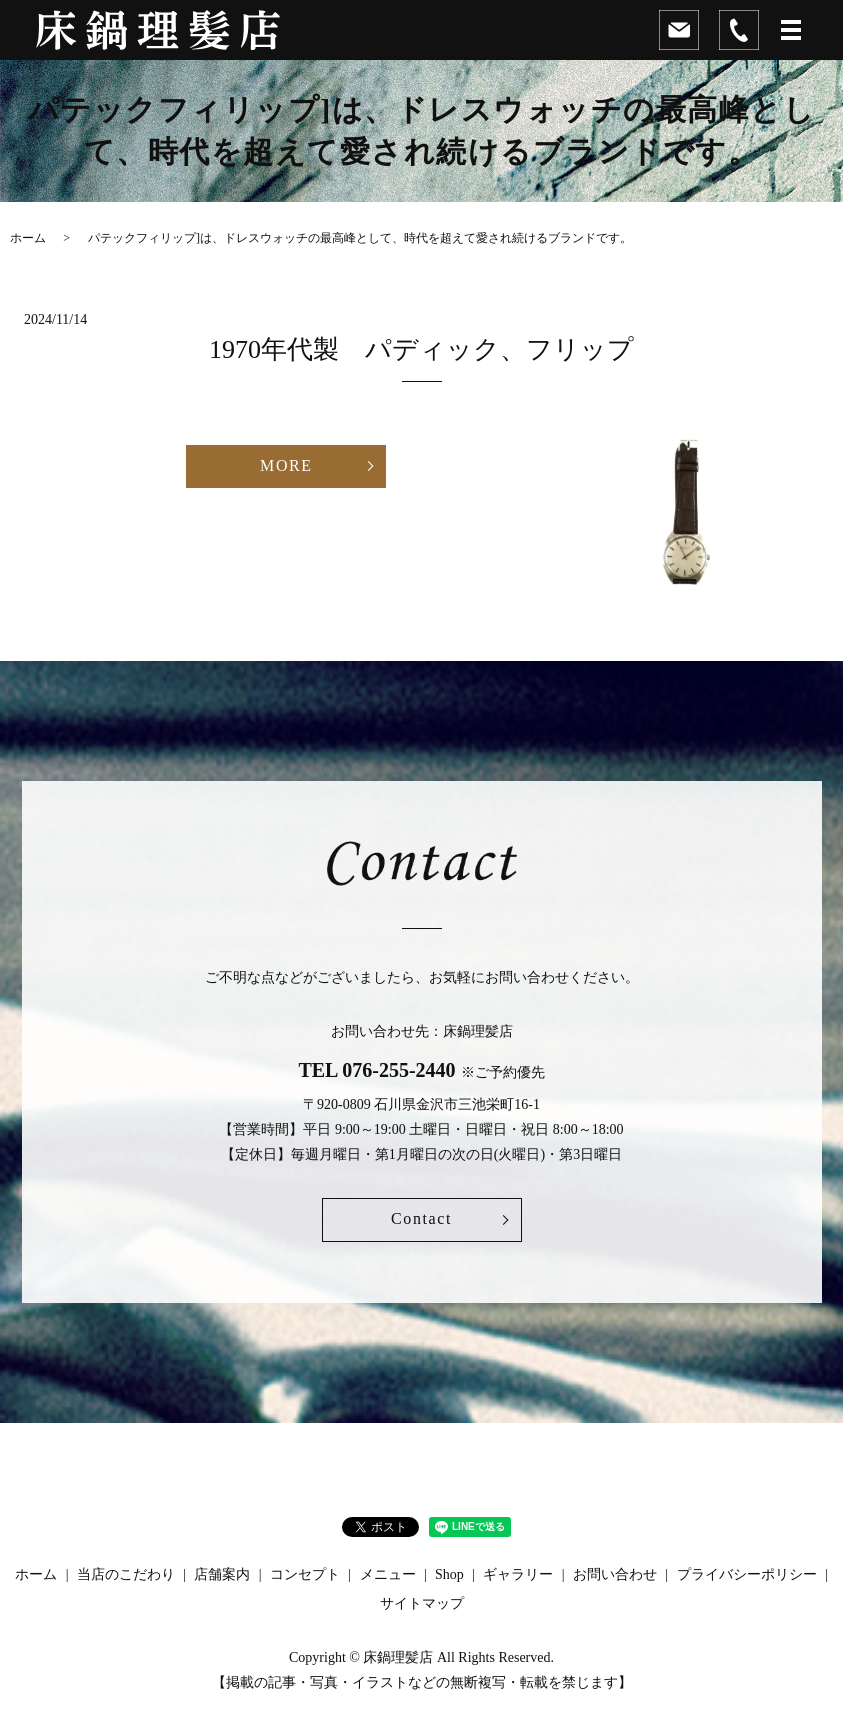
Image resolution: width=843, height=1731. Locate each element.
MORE (286, 465)
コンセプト (305, 1574)
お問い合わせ (615, 1574)
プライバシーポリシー (747, 1574)
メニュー (388, 1574)
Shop (449, 1574)
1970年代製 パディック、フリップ (460, 349)
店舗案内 (222, 1574)
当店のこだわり (126, 1574)
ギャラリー (518, 1574)
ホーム (28, 238)
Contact (421, 1218)
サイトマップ (422, 1603)
